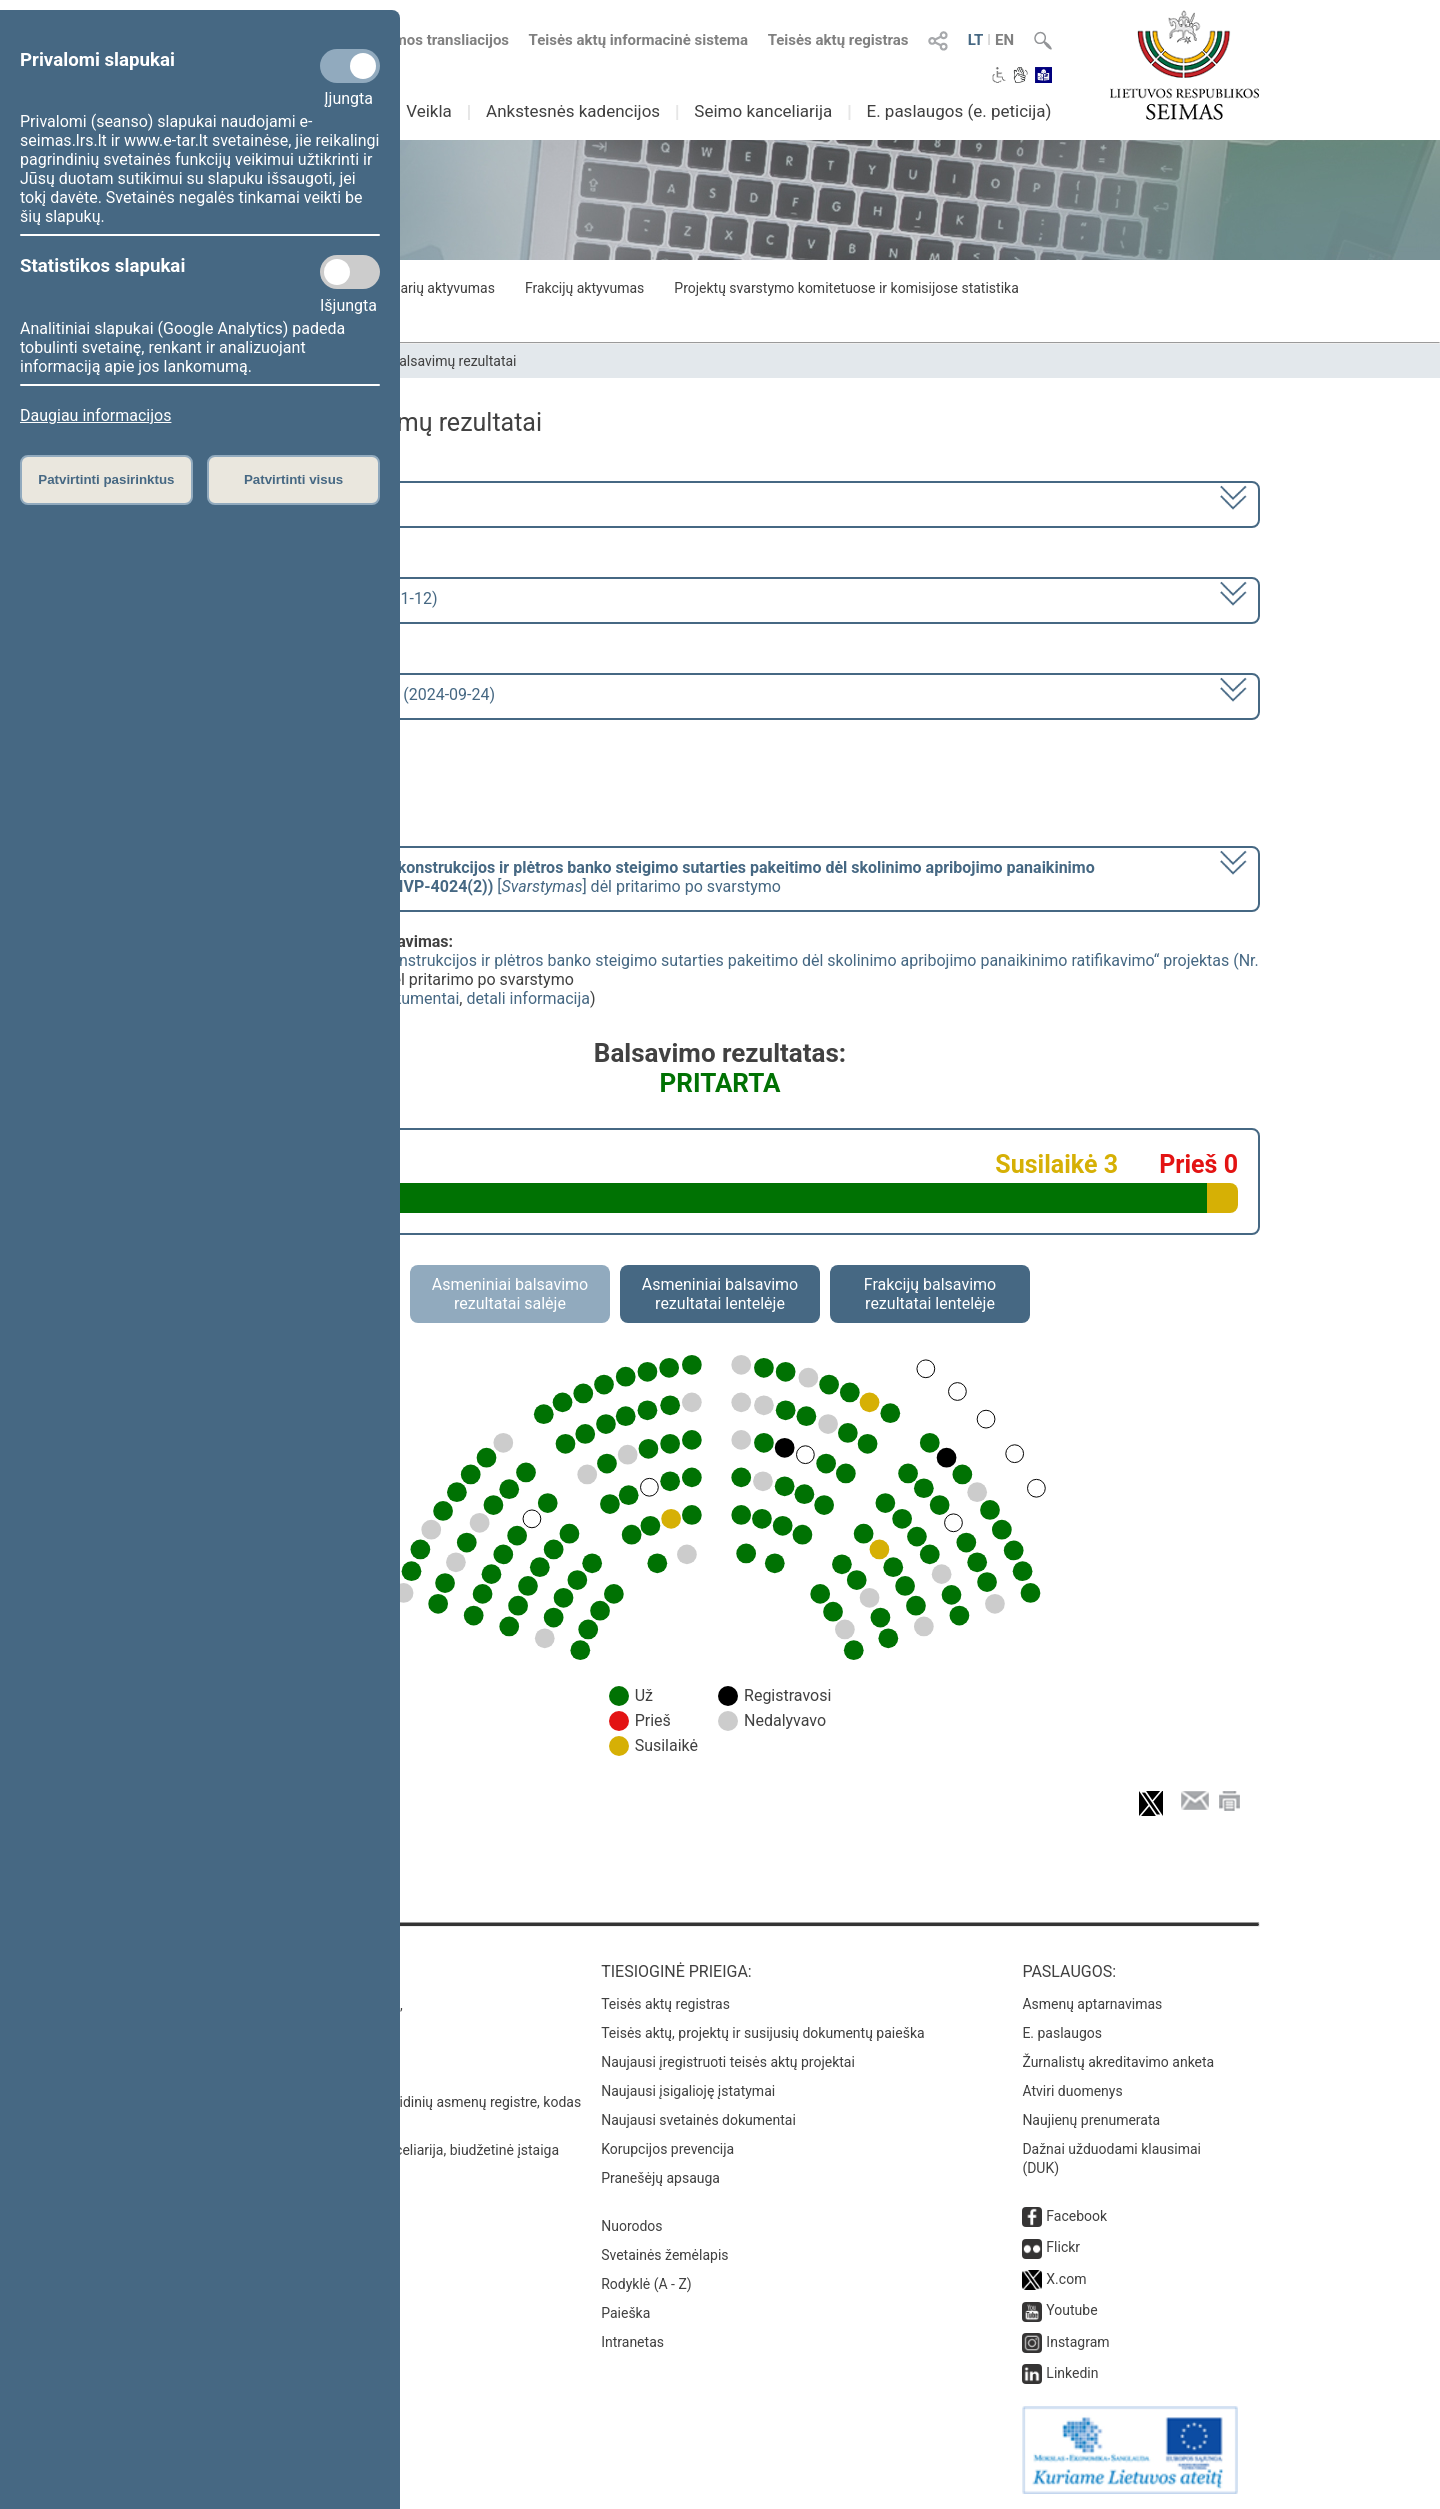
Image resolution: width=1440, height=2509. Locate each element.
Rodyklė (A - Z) (646, 2284)
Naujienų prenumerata (1091, 2120)
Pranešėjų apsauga (660, 2178)
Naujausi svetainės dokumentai (698, 2120)
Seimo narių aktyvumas (422, 288)
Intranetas (632, 2342)
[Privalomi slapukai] (350, 66)
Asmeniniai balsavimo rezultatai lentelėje (720, 1294)
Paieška (625, 2313)
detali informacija (528, 998)
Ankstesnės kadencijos (573, 111)
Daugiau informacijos (95, 415)
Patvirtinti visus (293, 479)
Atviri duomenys (1072, 2091)
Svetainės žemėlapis (664, 2255)
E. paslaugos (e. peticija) (958, 111)
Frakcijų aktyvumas (584, 288)
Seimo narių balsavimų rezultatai (415, 361)
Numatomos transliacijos (413, 40)
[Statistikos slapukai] (350, 272)
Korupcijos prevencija (667, 2149)
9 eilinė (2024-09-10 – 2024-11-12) (314, 598)
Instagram (1077, 2342)
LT (976, 40)
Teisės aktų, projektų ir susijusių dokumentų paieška (762, 2033)
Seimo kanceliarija (763, 111)
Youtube (1071, 2310)
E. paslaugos (1062, 2033)
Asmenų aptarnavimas (1092, 2004)
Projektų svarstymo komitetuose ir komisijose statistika (846, 288)
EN (1004, 40)
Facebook (1076, 2216)
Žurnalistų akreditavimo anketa (1118, 2062)
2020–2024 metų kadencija (289, 502)
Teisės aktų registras (838, 40)
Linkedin (1072, 2373)
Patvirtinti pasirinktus (106, 479)
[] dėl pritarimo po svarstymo (643, 877)
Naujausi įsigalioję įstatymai (688, 2091)
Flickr (1063, 2247)
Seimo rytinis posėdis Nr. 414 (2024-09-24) (343, 694)
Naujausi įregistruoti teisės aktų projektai (728, 2062)
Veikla (429, 111)
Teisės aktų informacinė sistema (639, 40)
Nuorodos (631, 2226)
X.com (1066, 2279)
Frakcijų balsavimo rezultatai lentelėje (930, 1294)
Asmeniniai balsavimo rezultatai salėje (510, 1294)
